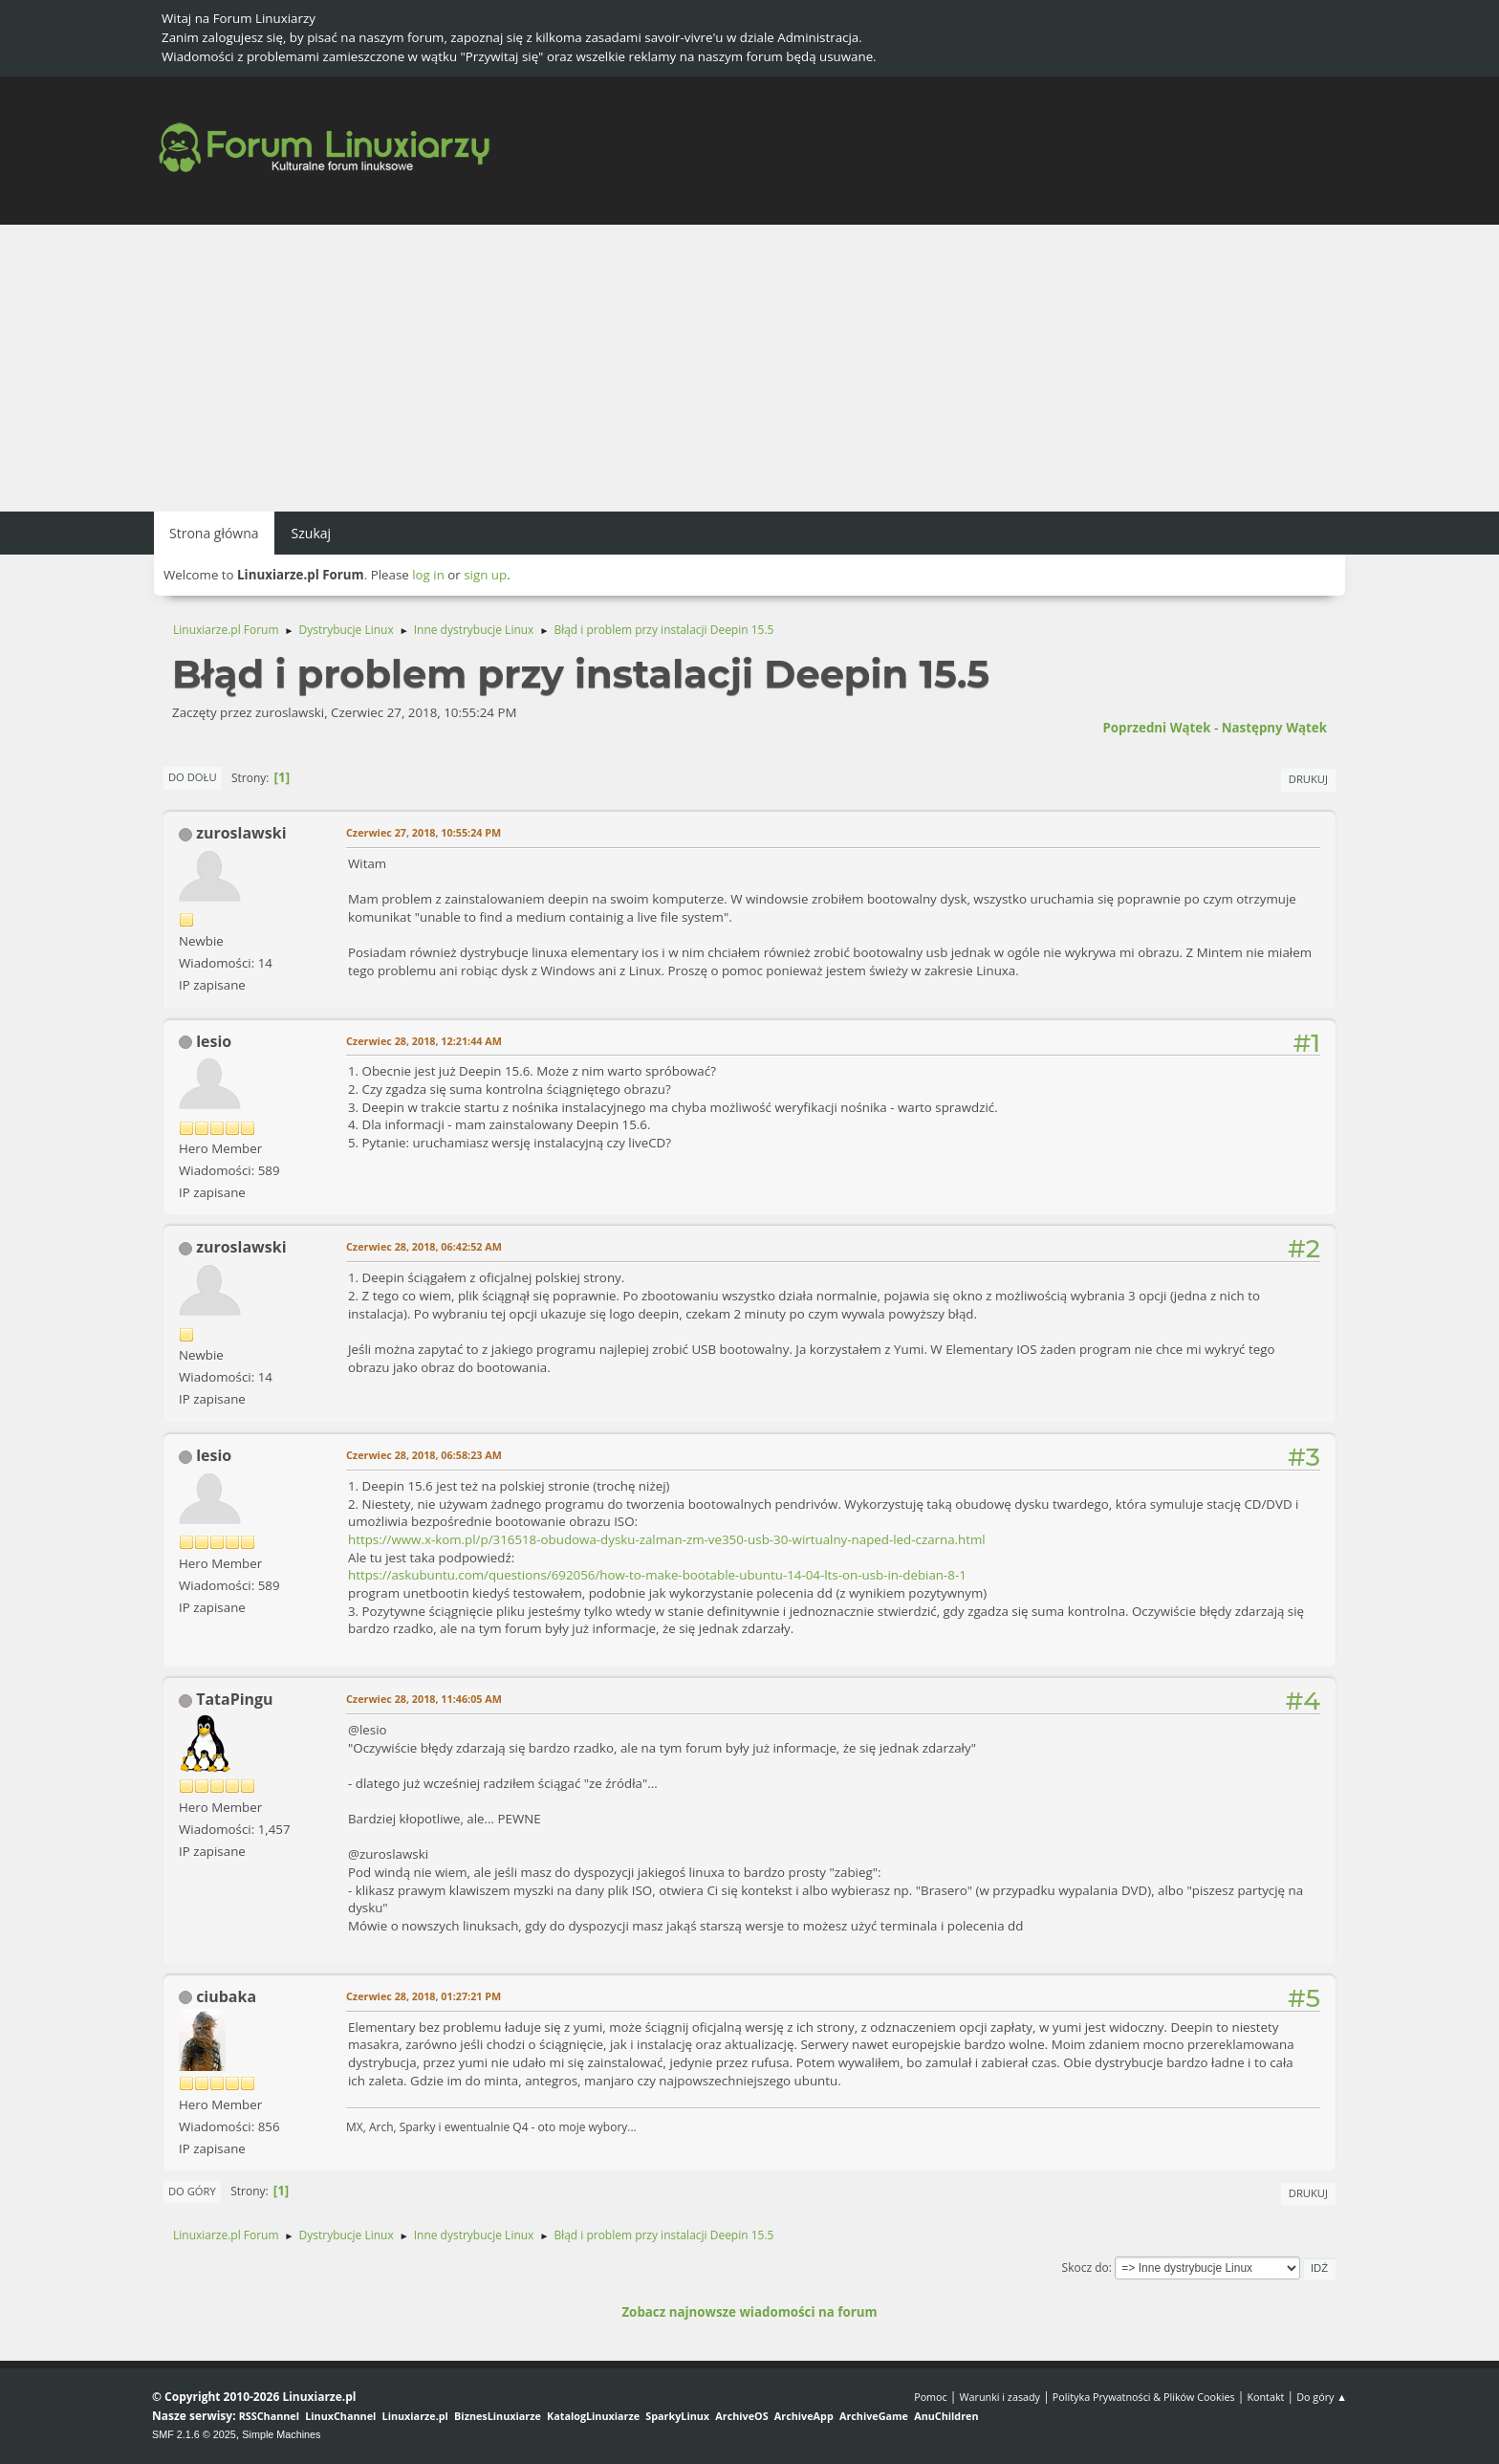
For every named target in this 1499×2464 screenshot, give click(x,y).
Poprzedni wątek (1156, 727)
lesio (213, 1041)
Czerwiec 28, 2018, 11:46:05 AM (424, 1698)
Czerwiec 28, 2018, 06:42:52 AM (424, 1246)
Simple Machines (281, 2434)
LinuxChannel (340, 2416)
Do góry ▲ (1321, 2396)
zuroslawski (241, 832)
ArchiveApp (804, 2416)
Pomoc (930, 2396)
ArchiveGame (873, 2416)
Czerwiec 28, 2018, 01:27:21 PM (423, 1996)
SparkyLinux (677, 2416)
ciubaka (226, 1996)
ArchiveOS (741, 2416)
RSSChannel (269, 2416)
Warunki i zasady (1000, 2396)
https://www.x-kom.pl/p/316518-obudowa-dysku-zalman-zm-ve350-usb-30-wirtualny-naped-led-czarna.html (667, 1539)
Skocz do (1085, 2267)
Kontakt (1265, 2396)
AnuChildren (946, 2416)
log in (428, 574)
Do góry (192, 2191)
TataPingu (234, 1699)
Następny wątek (1274, 727)
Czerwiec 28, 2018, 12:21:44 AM (424, 1041)
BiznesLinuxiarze (497, 2416)
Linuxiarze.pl (415, 2416)
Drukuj (1308, 779)
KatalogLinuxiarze (593, 2416)
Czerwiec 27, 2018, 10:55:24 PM (423, 832)
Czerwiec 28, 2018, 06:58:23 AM (424, 1455)
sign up (485, 574)
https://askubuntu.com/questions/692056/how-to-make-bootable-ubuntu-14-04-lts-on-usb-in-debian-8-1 (657, 1574)
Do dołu (192, 777)
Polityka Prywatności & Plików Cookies (1144, 2396)
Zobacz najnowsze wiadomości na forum (749, 2312)
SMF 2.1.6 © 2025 (194, 2434)
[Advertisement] (749, 368)
